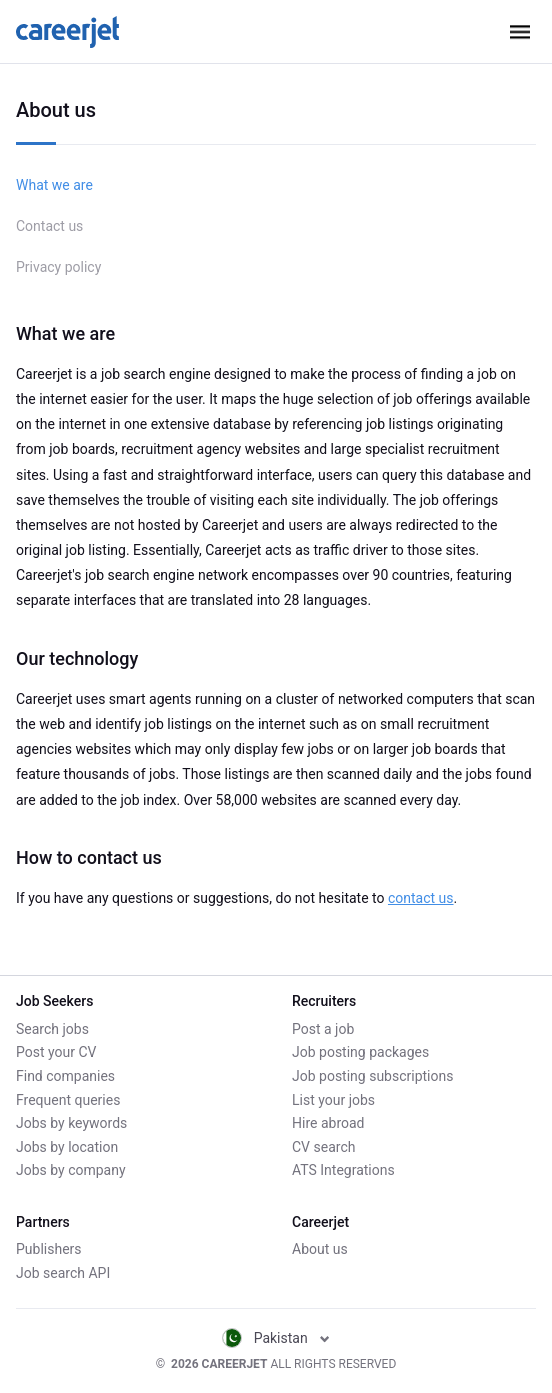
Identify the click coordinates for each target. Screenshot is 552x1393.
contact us (421, 898)
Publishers (49, 1249)
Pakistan (276, 1338)
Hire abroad (328, 1123)
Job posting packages (360, 1052)
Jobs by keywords (71, 1123)
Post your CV (56, 1052)
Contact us (49, 226)
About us (320, 1249)
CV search (323, 1147)
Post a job (323, 1029)
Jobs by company (71, 1170)
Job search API (63, 1273)
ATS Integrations (343, 1170)
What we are (54, 185)
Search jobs (52, 1029)
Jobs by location (67, 1147)
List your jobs (333, 1100)
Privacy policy (58, 267)
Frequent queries (68, 1100)
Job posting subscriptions (372, 1076)
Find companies (65, 1076)
